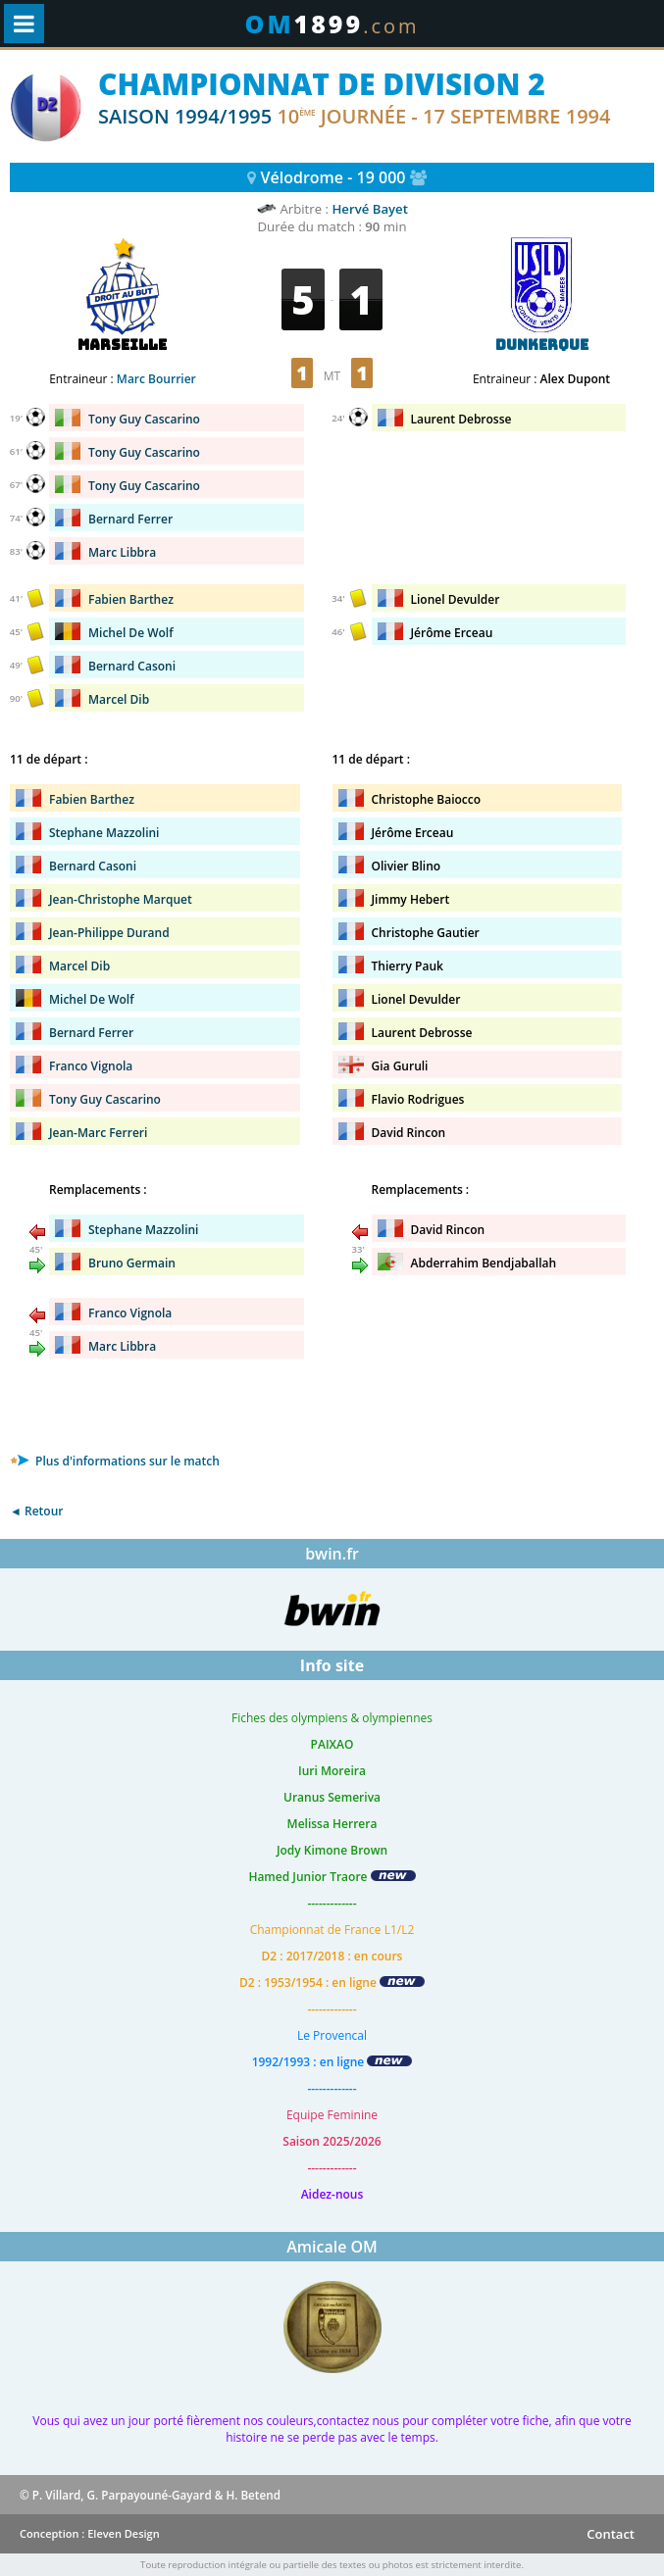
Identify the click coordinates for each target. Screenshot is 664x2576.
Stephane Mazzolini (104, 832)
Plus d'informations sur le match (115, 1461)
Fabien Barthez (131, 599)
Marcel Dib (118, 699)
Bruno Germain (132, 1263)
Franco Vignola (90, 1066)
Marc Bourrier (156, 379)
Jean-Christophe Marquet (120, 899)
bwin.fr (332, 1553)
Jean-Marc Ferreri (98, 1132)
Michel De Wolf (131, 632)
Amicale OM (332, 2246)
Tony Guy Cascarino (144, 419)
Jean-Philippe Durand (109, 932)
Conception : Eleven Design (90, 2533)
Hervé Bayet (369, 209)
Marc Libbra (122, 552)
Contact (611, 2534)
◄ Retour (36, 1511)
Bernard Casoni (132, 666)
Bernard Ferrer (130, 519)
